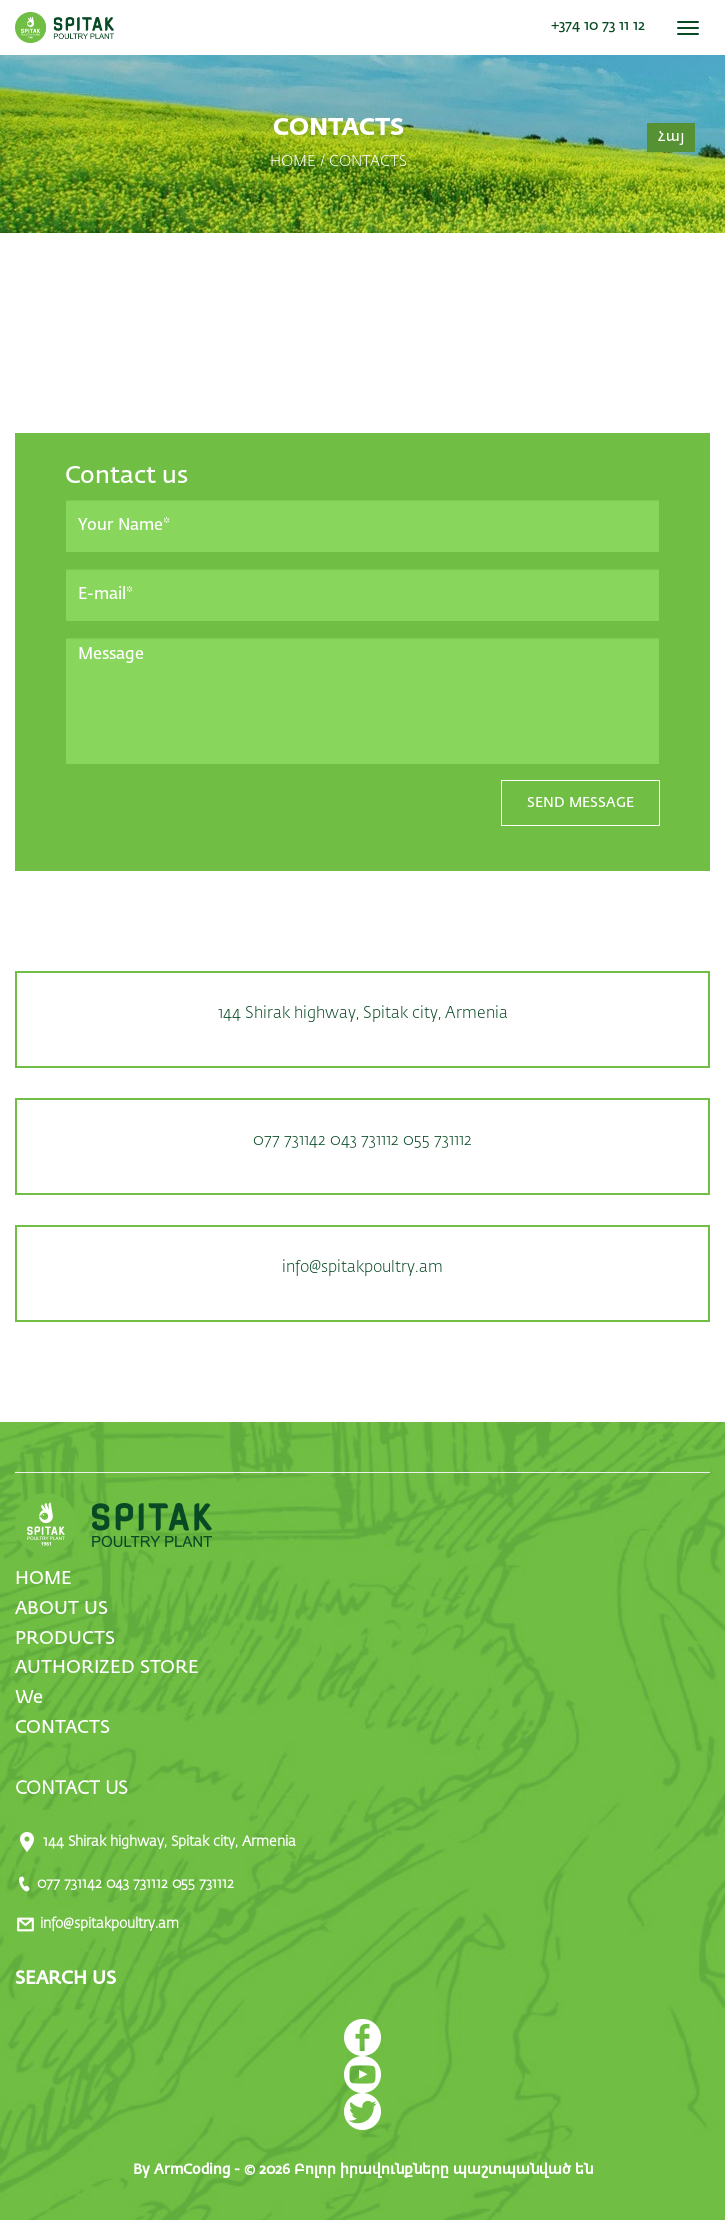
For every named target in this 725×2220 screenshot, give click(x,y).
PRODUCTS (65, 1639)
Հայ (671, 137)
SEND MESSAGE (580, 803)
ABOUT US (61, 1609)
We (29, 1698)
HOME (43, 1579)
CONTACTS (62, 1728)
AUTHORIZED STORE (107, 1668)
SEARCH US (65, 1979)
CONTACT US (71, 1789)
